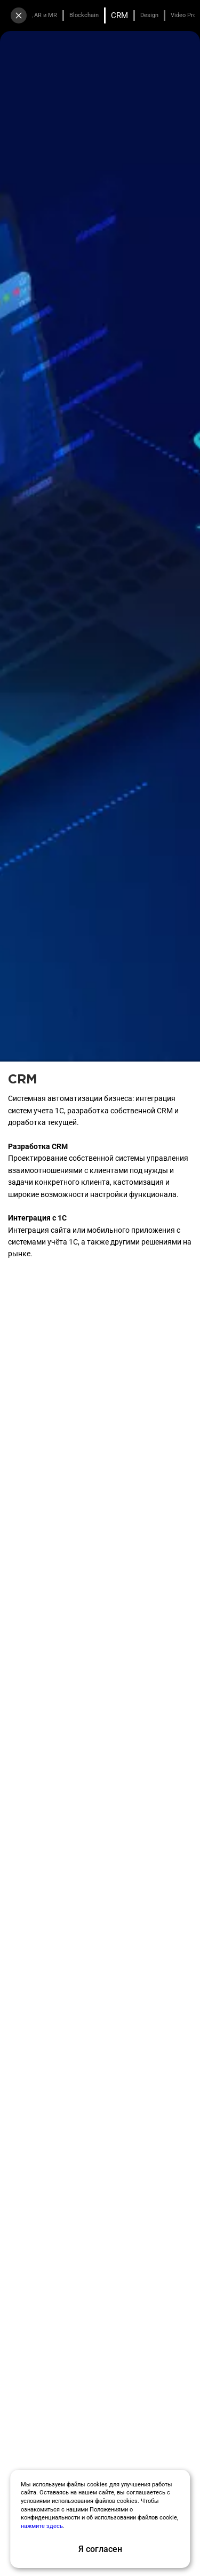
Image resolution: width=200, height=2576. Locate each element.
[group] (54, 352)
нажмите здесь (42, 2526)
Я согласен (100, 2549)
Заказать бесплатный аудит (100, 238)
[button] (17, 422)
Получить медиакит (99, 265)
